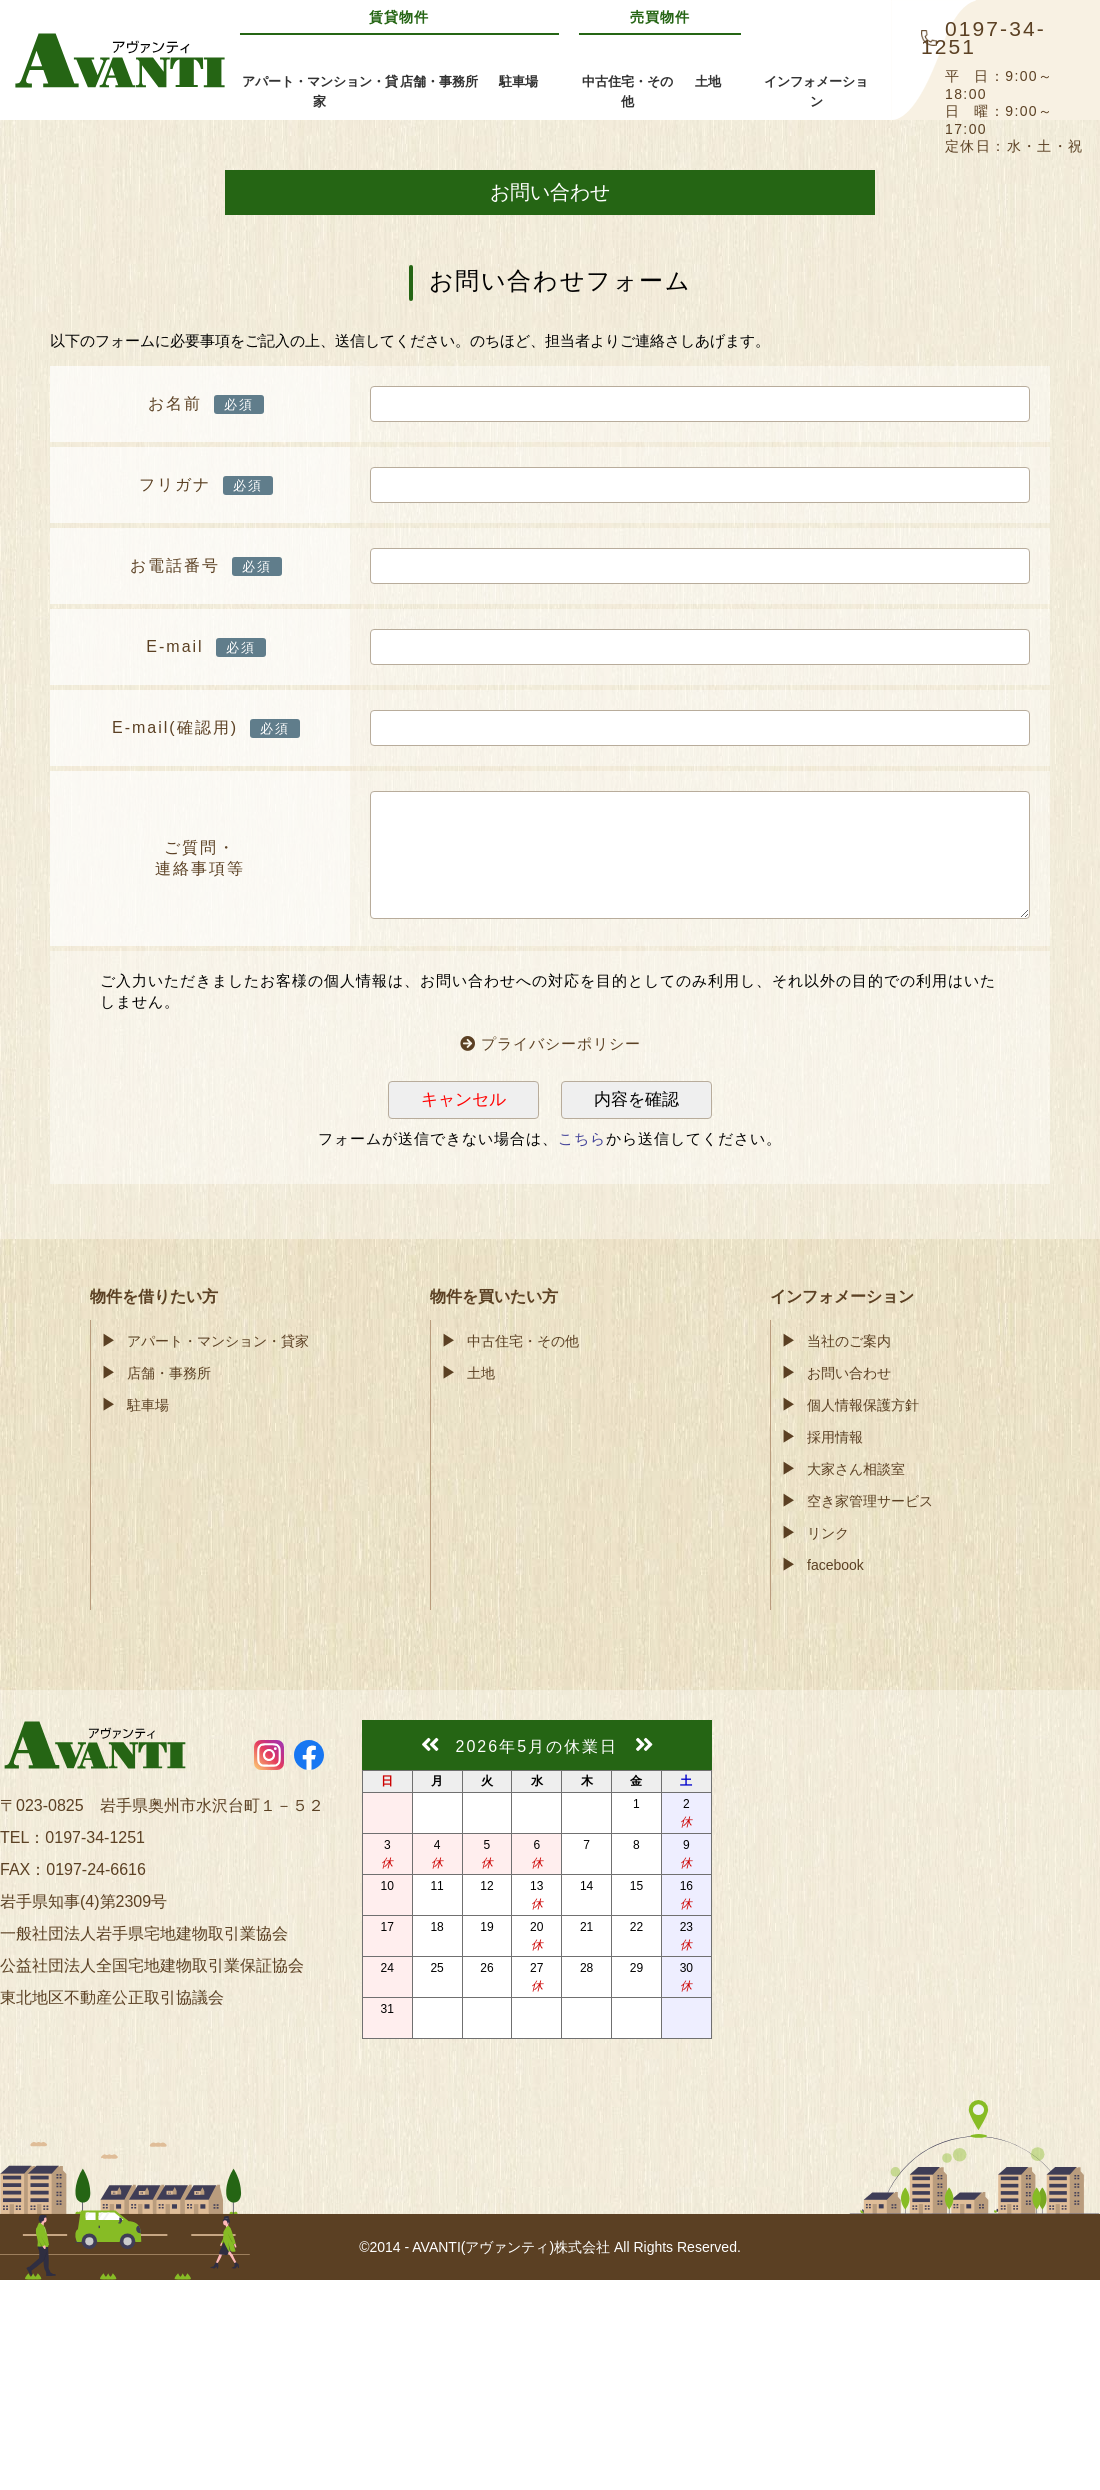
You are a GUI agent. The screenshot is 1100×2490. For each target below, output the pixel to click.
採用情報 (835, 1437)
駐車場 (148, 1405)
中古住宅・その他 (523, 1341)
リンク (828, 1533)
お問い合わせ (849, 1373)
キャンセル (463, 1099)
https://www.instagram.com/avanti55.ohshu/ (269, 1755)
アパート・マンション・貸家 (218, 1341)
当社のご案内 (849, 1341)
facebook (835, 1565)
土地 (481, 1373)
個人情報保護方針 (863, 1405)
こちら (582, 1138)
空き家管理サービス (870, 1501)
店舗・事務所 (169, 1373)
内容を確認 (636, 1099)
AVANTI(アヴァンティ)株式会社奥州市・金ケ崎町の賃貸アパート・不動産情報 (120, 60)
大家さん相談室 (856, 1469)
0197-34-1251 (95, 1837)
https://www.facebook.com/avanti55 (309, 1755)
